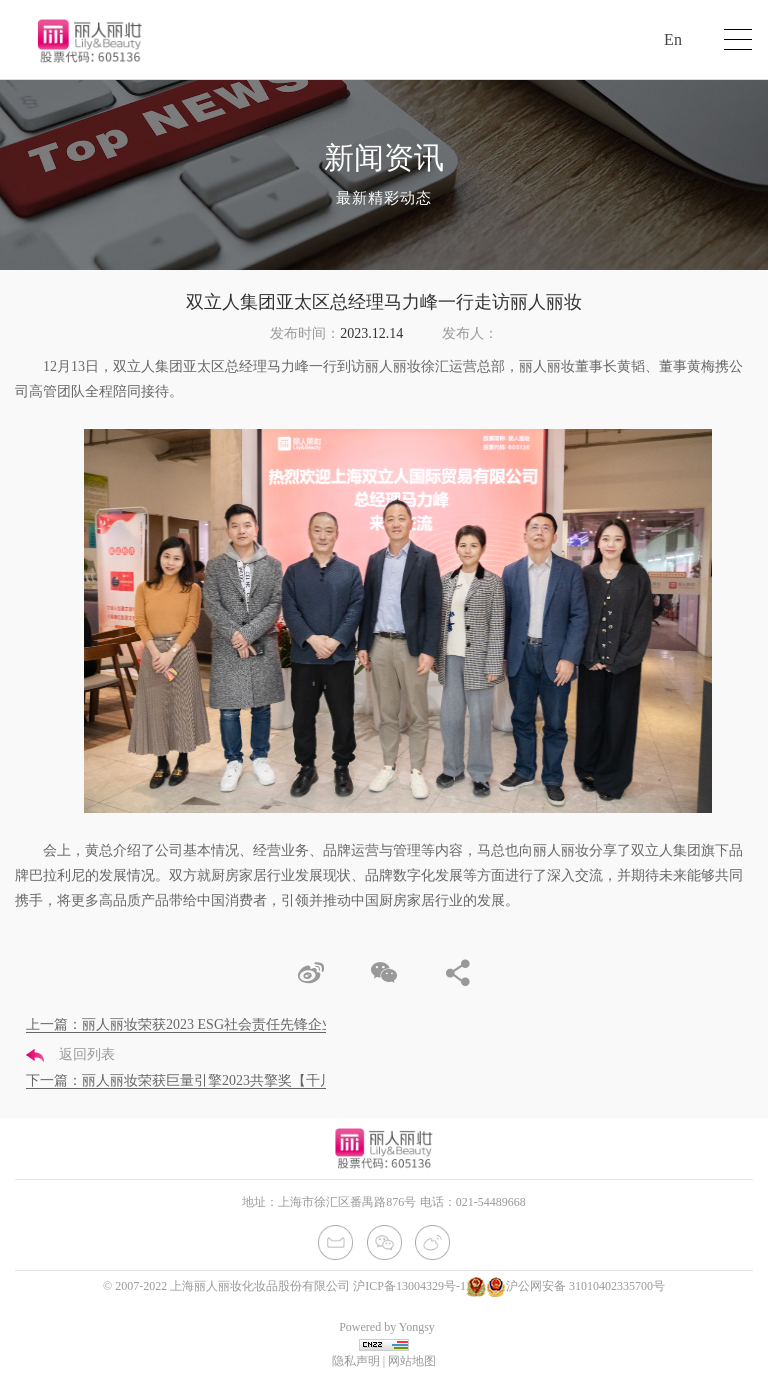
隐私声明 (356, 1361)
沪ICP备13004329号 (404, 1286)
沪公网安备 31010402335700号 (575, 1286)
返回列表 (70, 1054)
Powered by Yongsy (387, 1327)
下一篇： (208, 1080)
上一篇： (188, 1024)
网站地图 (412, 1361)
